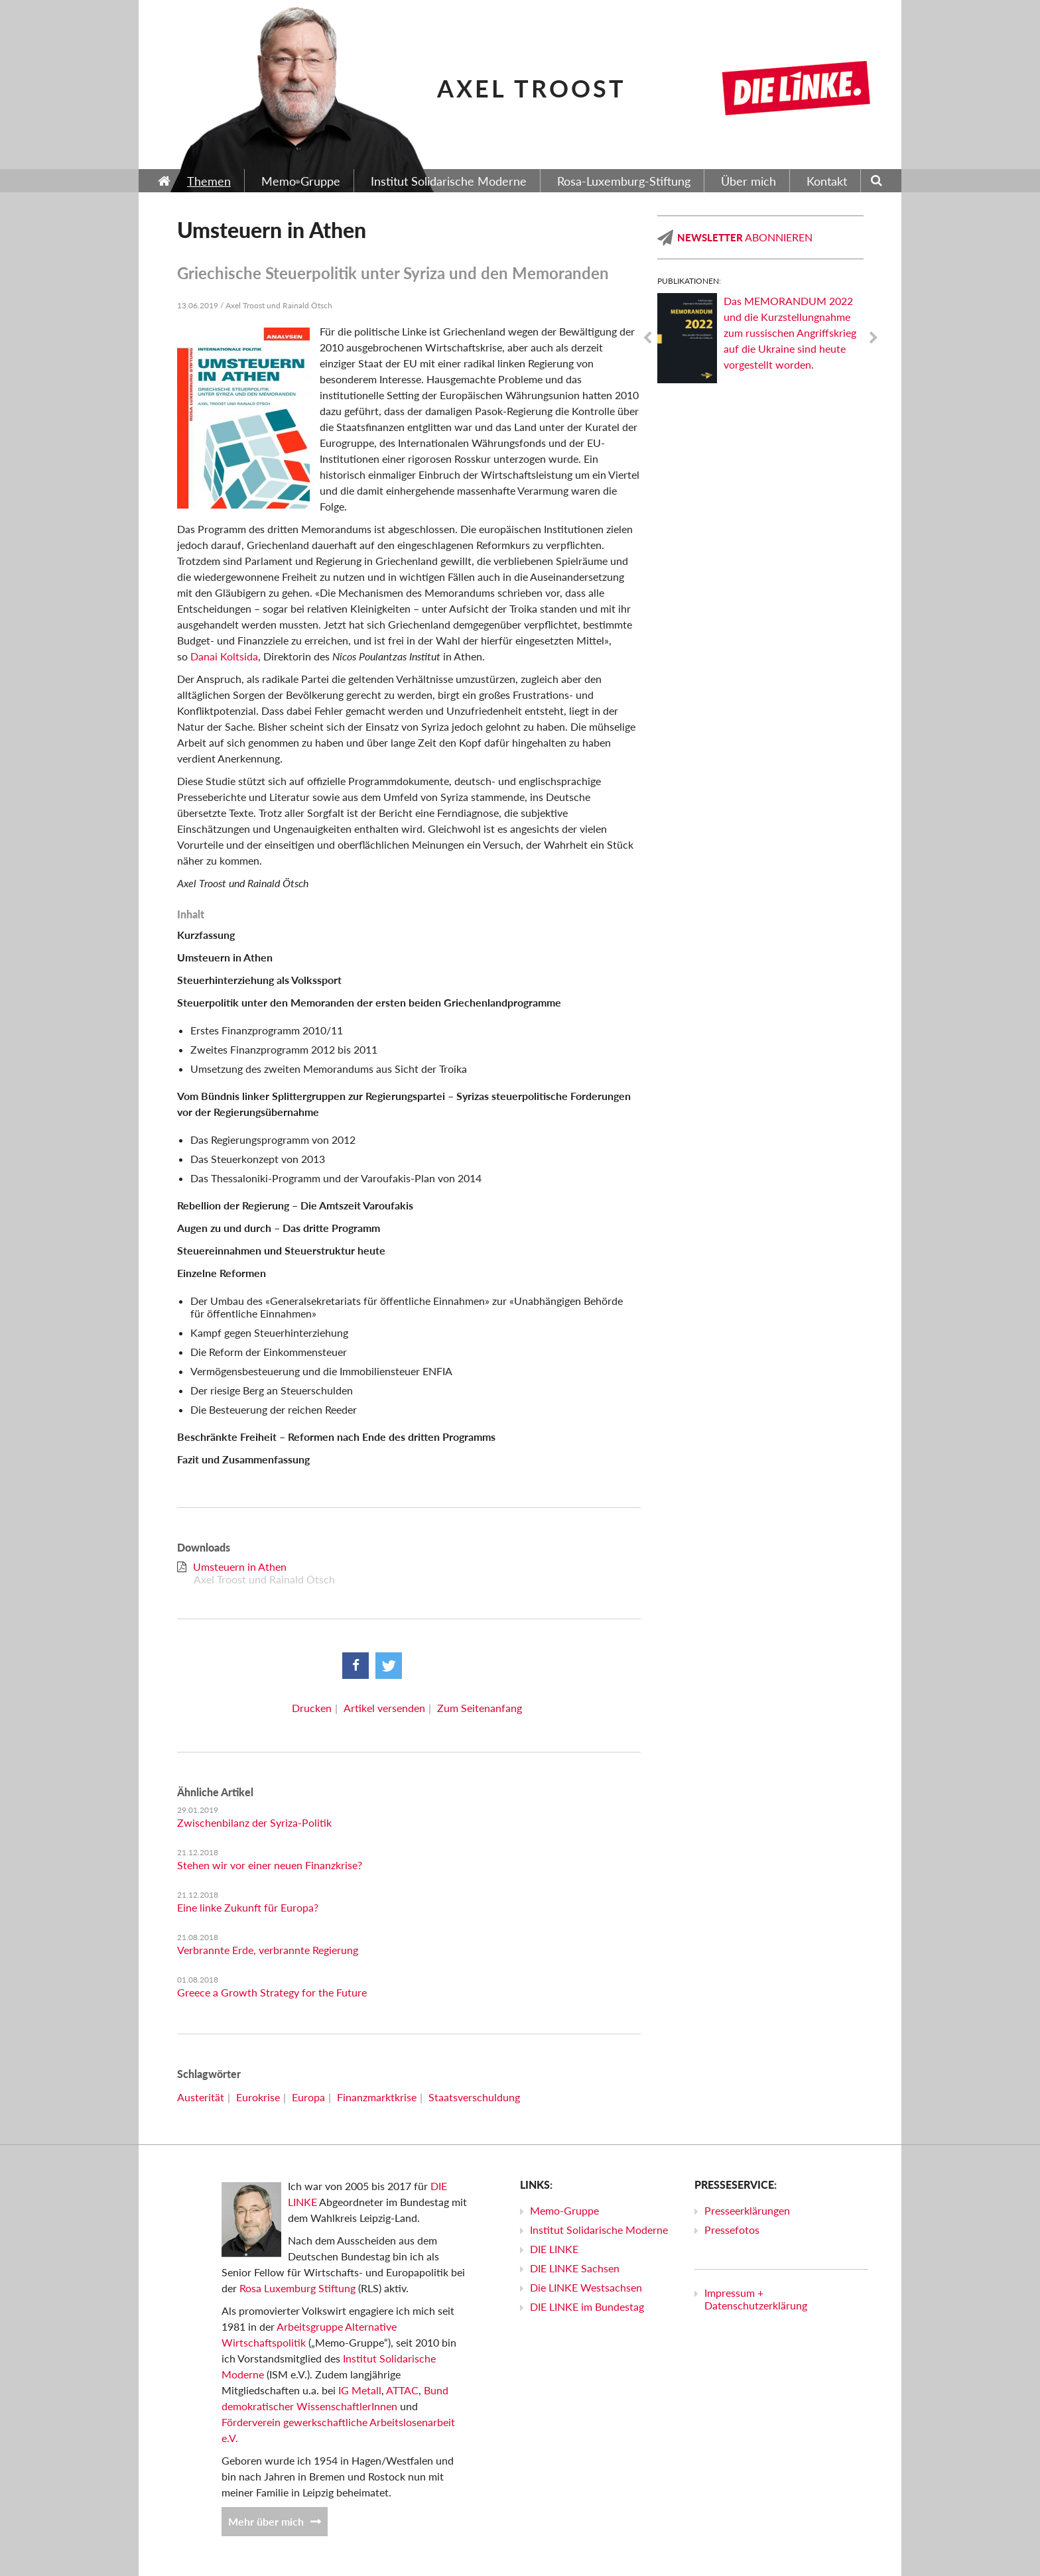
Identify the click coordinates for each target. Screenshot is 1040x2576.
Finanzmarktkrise (377, 2097)
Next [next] (873, 338)
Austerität (200, 2097)
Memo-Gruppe (564, 2210)
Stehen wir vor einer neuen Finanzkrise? (269, 1865)
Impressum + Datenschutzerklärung (755, 2298)
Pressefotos (731, 2229)
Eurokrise (258, 2097)
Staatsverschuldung (474, 2097)
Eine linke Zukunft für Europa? (247, 1907)
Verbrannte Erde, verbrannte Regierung (267, 1949)
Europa (308, 2097)
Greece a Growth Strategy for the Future (272, 1992)
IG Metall (359, 2390)
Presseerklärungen (747, 2210)
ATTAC (402, 2390)
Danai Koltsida (224, 656)
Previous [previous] (647, 338)
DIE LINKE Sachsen (574, 2268)
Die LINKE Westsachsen (586, 2287)
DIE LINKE (554, 2248)
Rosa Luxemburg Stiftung (297, 2288)
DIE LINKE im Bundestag (587, 2306)
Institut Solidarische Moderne (599, 2229)
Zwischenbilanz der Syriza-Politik (254, 1822)
